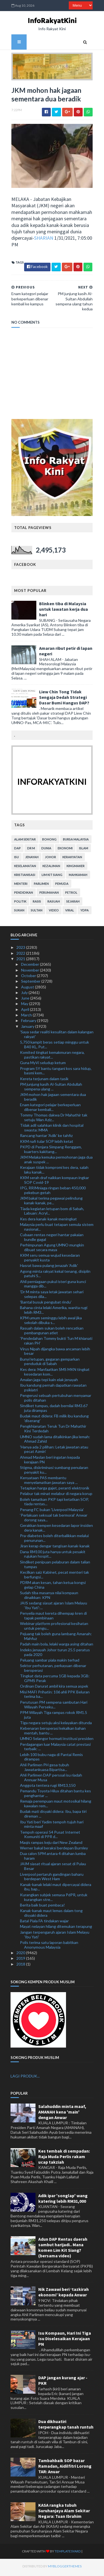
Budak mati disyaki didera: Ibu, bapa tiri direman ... (53, 1816)
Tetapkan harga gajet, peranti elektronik (54, 1490)
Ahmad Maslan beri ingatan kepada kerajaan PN (50, 1461)
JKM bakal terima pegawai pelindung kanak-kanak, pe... (51, 1203)
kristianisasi (23, 877)
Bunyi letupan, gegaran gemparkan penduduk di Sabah (50, 1363)
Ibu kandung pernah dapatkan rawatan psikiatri (53, 1389)
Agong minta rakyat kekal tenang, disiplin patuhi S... (55, 1276)
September (31, 983)
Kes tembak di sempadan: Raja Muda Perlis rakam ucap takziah (64, 2158)
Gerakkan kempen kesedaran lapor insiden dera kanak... (56, 1530)
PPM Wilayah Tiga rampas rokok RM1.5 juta (53, 1717)
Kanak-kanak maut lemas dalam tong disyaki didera (51, 1915)
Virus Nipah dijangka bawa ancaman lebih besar (55, 1353)
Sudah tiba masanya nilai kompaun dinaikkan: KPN (49, 1597)
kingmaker (75, 868)
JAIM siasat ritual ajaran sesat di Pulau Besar (53, 1868)
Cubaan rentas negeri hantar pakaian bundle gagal (51, 1239)
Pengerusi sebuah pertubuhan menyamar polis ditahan (55, 1400)
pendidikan (22, 895)
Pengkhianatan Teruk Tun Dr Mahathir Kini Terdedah (53, 1431)
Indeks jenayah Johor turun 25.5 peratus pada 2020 (55, 1654)
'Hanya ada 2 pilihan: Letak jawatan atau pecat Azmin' (54, 1451)
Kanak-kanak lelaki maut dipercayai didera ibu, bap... (55, 1889)
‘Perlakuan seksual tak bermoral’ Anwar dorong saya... (53, 1519)
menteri (20, 886)
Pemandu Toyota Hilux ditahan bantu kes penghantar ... (55, 1795)
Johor (49, 859)
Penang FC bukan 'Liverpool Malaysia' (52, 1511)
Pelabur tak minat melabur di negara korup (56, 1496)
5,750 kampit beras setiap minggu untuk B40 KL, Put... (54, 1046)
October (29, 977)
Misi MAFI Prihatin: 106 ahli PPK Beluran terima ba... (55, 1696)
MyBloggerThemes (54, 2568)
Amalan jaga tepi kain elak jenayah (49, 1381)
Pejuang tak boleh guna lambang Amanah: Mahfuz (56, 1638)
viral (68, 912)
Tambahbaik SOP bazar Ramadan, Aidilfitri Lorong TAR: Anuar (65, 2468)
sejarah (72, 904)
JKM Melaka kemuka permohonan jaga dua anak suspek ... (56, 1161)
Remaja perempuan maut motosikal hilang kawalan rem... (55, 1806)
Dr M (30, 850)
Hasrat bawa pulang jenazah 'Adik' (49, 1268)
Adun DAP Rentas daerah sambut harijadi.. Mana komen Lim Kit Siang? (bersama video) (62, 2250)
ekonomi (64, 850)
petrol (70, 895)
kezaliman (50, 868)
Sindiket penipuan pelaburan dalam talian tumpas (55, 1566)
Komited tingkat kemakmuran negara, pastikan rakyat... (52, 1057)
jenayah (31, 859)
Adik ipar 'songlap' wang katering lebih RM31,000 (63, 2200)
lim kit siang (51, 877)
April (25, 1011)
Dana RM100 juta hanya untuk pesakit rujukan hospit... (52, 1556)
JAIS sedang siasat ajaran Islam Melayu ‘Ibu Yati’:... (53, 1607)
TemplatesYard (57, 2553)
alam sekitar (24, 842)
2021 (21, 961)
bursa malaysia (75, 842)
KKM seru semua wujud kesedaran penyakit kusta (50, 1259)
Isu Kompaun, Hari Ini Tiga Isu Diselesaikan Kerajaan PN (64, 2340)
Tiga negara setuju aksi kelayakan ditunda (56, 1725)
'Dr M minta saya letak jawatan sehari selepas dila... (51, 1296)
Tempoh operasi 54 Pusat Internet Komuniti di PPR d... (50, 1836)
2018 (21, 1966)
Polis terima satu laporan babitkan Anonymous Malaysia (49, 1947)
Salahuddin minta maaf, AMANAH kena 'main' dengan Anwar (62, 2114)
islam (82, 850)
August (28, 989)
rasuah (53, 904)
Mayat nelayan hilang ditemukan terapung (56, 1928)
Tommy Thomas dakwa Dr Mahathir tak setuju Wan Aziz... (53, 1119)
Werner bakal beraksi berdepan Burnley (54, 1850)
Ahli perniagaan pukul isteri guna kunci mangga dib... (53, 1286)
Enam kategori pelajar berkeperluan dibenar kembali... (50, 1109)
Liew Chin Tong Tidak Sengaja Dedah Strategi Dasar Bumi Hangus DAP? (63, 699)
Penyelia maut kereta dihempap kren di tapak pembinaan (53, 1617)
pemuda (61, 886)
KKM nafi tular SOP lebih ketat (46, 1143)
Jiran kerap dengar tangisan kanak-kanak (55, 1548)
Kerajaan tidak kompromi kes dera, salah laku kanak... (54, 1172)
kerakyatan (71, 859)
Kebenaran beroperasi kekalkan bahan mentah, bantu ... (53, 1732)
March (27, 1017)
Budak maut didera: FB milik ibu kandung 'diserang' (54, 1420)
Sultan (36, 912)
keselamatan (24, 868)
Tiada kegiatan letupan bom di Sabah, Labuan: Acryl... (52, 1213)
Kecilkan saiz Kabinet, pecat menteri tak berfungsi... (54, 1576)
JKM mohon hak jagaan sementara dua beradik (53, 1099)
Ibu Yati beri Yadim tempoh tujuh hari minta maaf (51, 1826)
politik (19, 904)
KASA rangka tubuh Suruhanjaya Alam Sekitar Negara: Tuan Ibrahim (64, 2513)
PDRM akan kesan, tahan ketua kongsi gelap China (53, 1587)
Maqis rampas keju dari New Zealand (51, 1844)
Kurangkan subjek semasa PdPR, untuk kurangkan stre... (53, 1899)
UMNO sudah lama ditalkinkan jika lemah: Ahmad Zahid (55, 1441)
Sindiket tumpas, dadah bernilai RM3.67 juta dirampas (54, 1410)
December (30, 966)
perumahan (48, 895)
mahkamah (77, 877)
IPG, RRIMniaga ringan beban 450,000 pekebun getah (53, 1192)
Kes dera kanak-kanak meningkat (48, 1221)
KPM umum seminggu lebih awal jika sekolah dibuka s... (51, 1322)
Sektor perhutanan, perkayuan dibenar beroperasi (53, 1670)
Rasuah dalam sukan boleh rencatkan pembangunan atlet (51, 1333)
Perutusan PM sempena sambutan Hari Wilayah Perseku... (53, 1706)
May (25, 1006)
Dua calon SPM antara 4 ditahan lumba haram (53, 1858)
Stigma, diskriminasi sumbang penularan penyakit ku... (54, 1472)
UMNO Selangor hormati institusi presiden (56, 1741)
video (53, 912)
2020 (21, 1955)
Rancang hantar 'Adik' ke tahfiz (46, 1138)
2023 (21, 949)
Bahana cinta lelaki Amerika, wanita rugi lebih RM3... (53, 1312)
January (28, 1028)
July (25, 994)
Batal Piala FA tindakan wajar (44, 1923)
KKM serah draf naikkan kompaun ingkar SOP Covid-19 (54, 1182)
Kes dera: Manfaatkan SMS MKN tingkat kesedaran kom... (55, 1374)
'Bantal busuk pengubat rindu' (46, 1304)
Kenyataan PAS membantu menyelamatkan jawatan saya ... (49, 1482)
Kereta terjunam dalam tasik (44, 1081)
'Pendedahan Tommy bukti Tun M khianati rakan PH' (56, 1343)
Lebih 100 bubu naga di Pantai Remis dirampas (51, 1759)
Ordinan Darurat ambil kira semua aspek (54, 1688)
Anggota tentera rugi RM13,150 (47, 1787)
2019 (21, 1960)
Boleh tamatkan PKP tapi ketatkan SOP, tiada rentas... (54, 1504)
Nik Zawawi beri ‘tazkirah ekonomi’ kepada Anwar (63, 2294)
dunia (45, 850)
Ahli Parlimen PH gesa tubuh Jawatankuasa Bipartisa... (44, 1769)
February (29, 1023)
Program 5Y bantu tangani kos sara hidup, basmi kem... (56, 1073)
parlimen (40, 886)
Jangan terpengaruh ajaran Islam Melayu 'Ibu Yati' (54, 1936)
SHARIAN (42, 240)
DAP (16, 850)
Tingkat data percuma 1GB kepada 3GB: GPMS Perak (55, 1680)
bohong (48, 842)
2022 (21, 955)
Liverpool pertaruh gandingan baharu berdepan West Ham (51, 1879)
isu (15, 859)
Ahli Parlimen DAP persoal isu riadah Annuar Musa (51, 1779)
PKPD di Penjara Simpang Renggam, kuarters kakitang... (51, 1151)
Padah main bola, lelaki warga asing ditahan (56, 1646)
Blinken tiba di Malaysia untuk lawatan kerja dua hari (62, 611)
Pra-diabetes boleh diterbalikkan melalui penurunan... (54, 1540)
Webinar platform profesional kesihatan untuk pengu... (54, 1628)
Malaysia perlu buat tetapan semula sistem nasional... (56, 1229)
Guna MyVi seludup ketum (43, 1064)
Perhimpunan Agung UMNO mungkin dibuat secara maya (52, 1249)
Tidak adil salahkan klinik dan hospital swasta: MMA (51, 1130)
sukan (18, 912)
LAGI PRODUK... (25, 2078)
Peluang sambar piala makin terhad (49, 1662)
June (25, 1000)
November (30, 972)
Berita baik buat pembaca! (42, 1907)
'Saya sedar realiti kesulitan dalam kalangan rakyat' (56, 1036)
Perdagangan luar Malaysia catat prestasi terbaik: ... (55, 1749)
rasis (36, 904)
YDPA (84, 912)
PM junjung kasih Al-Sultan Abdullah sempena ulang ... (51, 1088)
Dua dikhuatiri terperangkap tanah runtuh (65, 2426)
